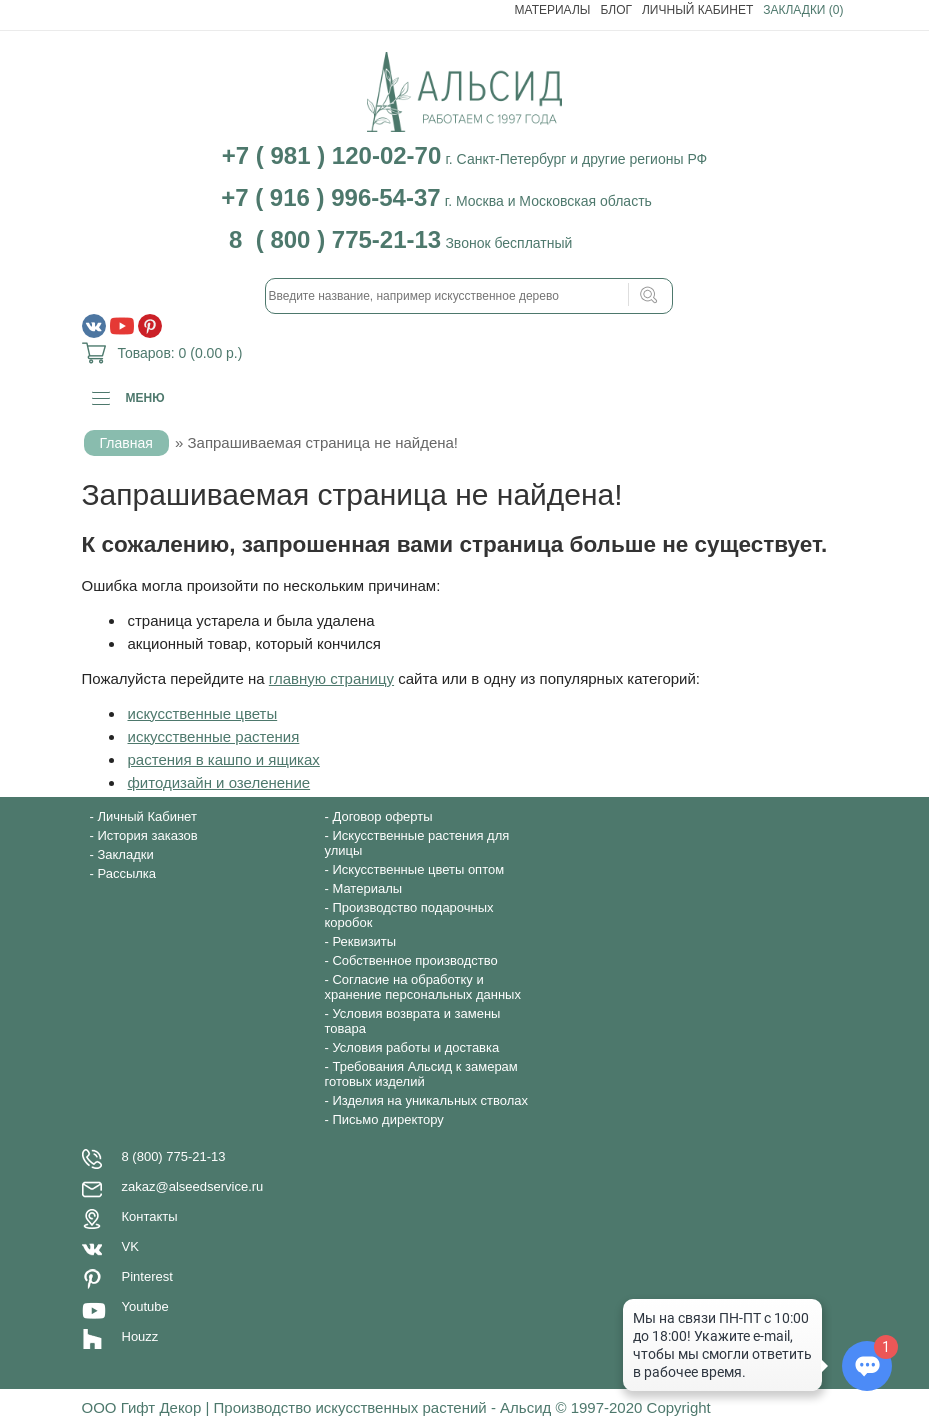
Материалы (553, 10)
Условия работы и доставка (415, 1047)
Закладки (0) (803, 10)
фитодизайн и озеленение (219, 782)
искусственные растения (214, 736)
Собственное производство (414, 960)
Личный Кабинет (697, 10)
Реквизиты (364, 941)
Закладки (125, 854)
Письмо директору (387, 1119)
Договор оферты (382, 816)
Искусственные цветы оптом (418, 869)
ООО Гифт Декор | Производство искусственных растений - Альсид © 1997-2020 (364, 1407)
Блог (616, 10)
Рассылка (126, 873)
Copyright (679, 1407)
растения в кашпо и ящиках (224, 759)
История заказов (147, 835)
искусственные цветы (203, 713)
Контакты (150, 1216)
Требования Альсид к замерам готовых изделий (421, 1074)
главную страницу (331, 678)
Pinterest (147, 1276)
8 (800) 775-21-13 (174, 1156)
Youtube (145, 1306)
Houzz (140, 1336)
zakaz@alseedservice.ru (193, 1186)
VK (130, 1246)
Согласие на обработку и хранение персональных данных (423, 987)
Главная (126, 443)
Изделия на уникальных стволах (430, 1100)
